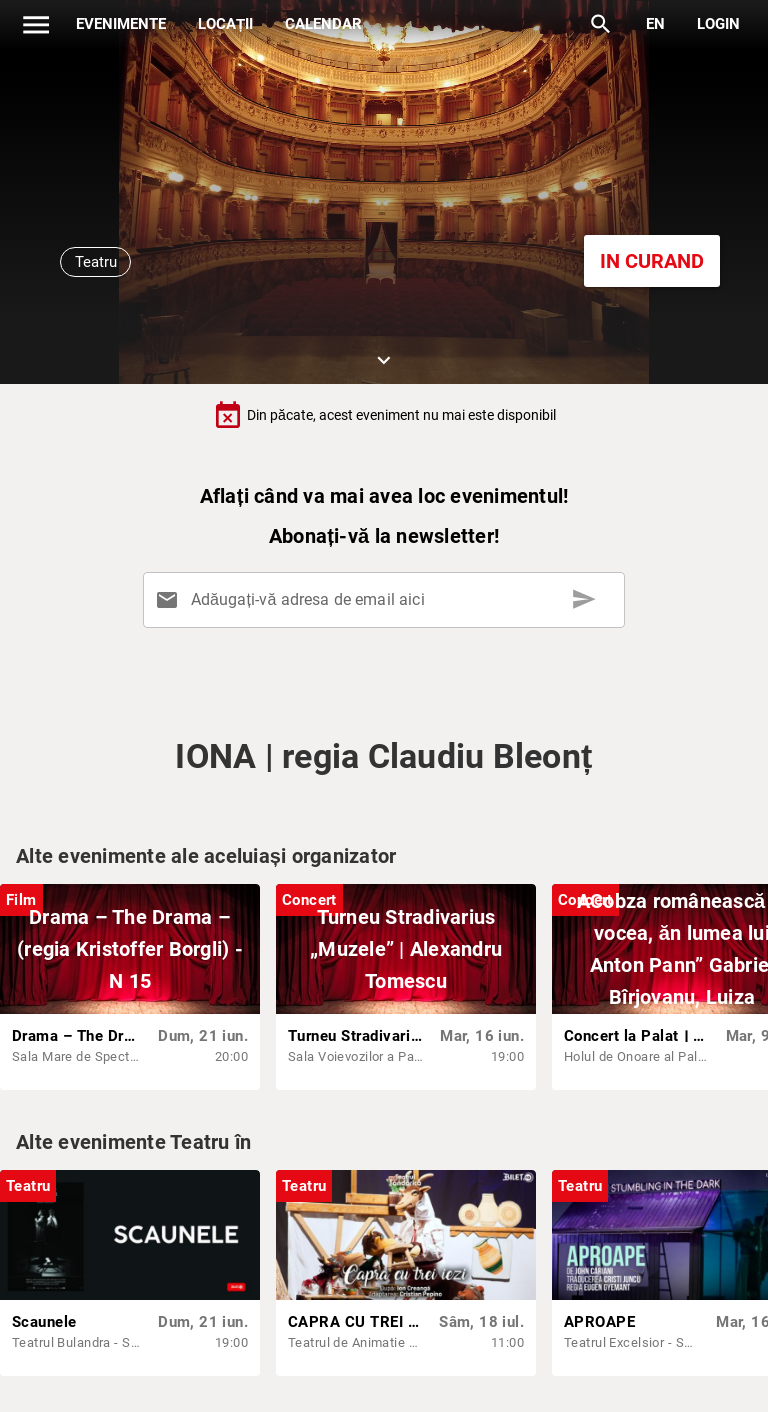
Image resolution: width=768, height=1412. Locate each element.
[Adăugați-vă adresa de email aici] (387, 600)
